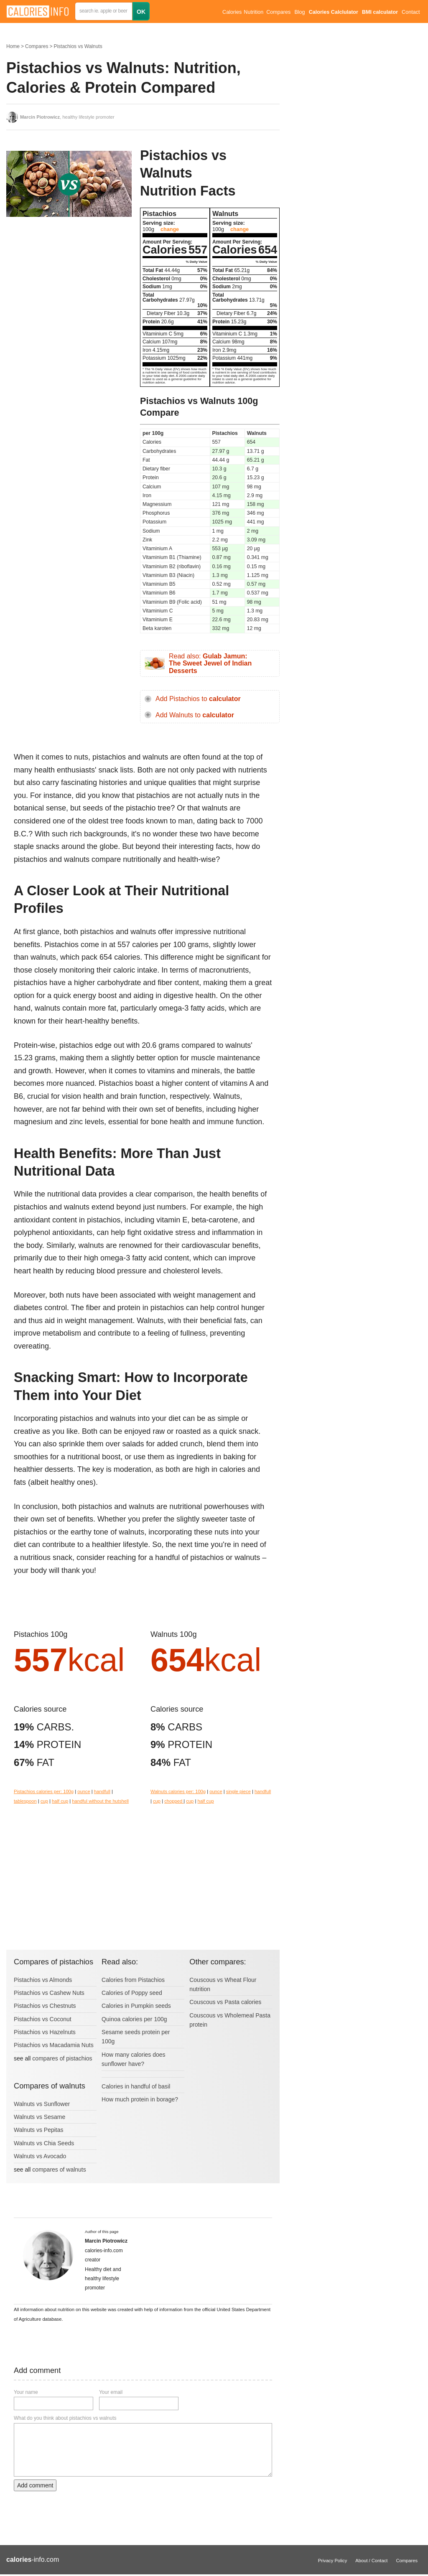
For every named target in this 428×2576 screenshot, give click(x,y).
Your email (110, 2392)
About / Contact (371, 2560)
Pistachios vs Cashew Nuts (49, 1992)
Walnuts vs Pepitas (39, 2129)
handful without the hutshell (100, 1801)
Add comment (35, 2485)
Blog (299, 12)
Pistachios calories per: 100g (44, 1791)
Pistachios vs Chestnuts (45, 2005)
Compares (278, 12)
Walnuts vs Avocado (40, 2156)
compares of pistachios (62, 2058)
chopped (173, 1801)
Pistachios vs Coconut (42, 2019)
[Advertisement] (69, 290)
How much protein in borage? (140, 2099)
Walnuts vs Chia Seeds (44, 2143)
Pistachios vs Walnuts (78, 46)
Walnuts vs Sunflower (42, 2104)
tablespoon (25, 1801)
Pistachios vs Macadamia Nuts (54, 2045)
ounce (83, 1791)
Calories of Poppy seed (132, 1992)
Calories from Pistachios (133, 1979)
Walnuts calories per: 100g (178, 1791)
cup (44, 1801)
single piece (238, 1791)
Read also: (210, 663)
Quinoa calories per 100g (134, 2019)
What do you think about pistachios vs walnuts (65, 2418)
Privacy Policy (332, 2560)
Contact (411, 12)
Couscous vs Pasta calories (225, 2002)
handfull (102, 1791)
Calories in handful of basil (136, 2086)
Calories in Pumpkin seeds (136, 2005)
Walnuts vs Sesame (39, 2117)
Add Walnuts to (194, 715)
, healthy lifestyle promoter (67, 116)
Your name (26, 2392)
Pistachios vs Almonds (43, 1979)
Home (13, 46)
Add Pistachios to (198, 698)
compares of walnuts (59, 2169)
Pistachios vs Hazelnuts (45, 2032)
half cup (60, 1801)
